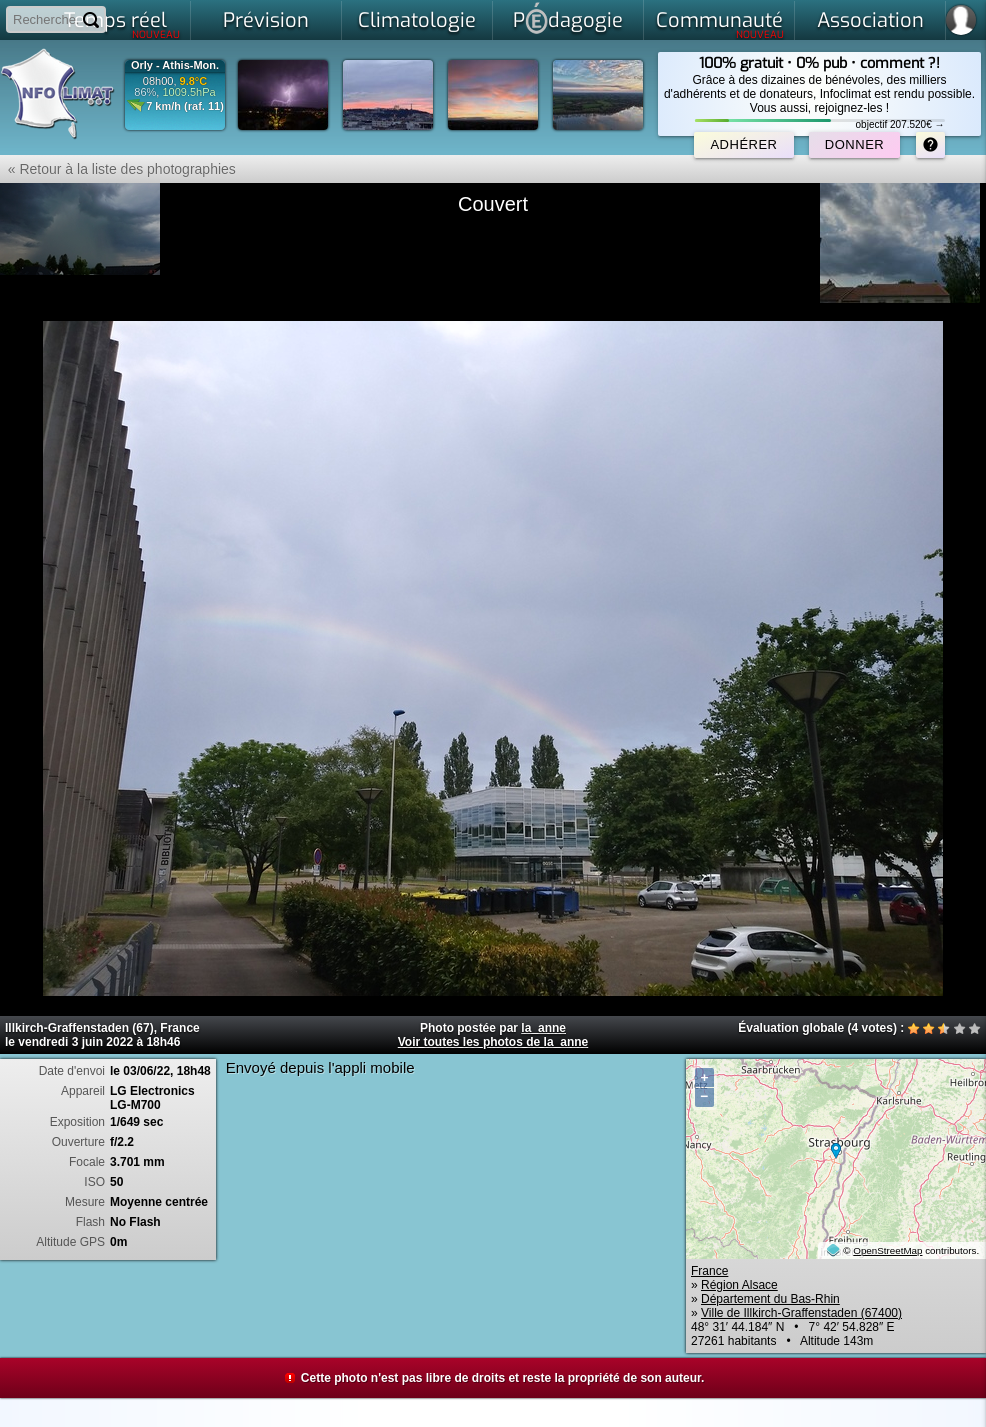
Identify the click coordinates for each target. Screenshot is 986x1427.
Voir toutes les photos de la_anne (493, 1042)
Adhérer (743, 144)
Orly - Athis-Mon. (175, 65)
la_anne (543, 1028)
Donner (854, 144)
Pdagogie (568, 18)
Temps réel (122, 24)
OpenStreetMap (887, 1250)
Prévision (266, 20)
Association (870, 20)
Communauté (720, 24)
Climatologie (417, 20)
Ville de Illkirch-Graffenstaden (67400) (801, 1313)
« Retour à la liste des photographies (118, 169)
